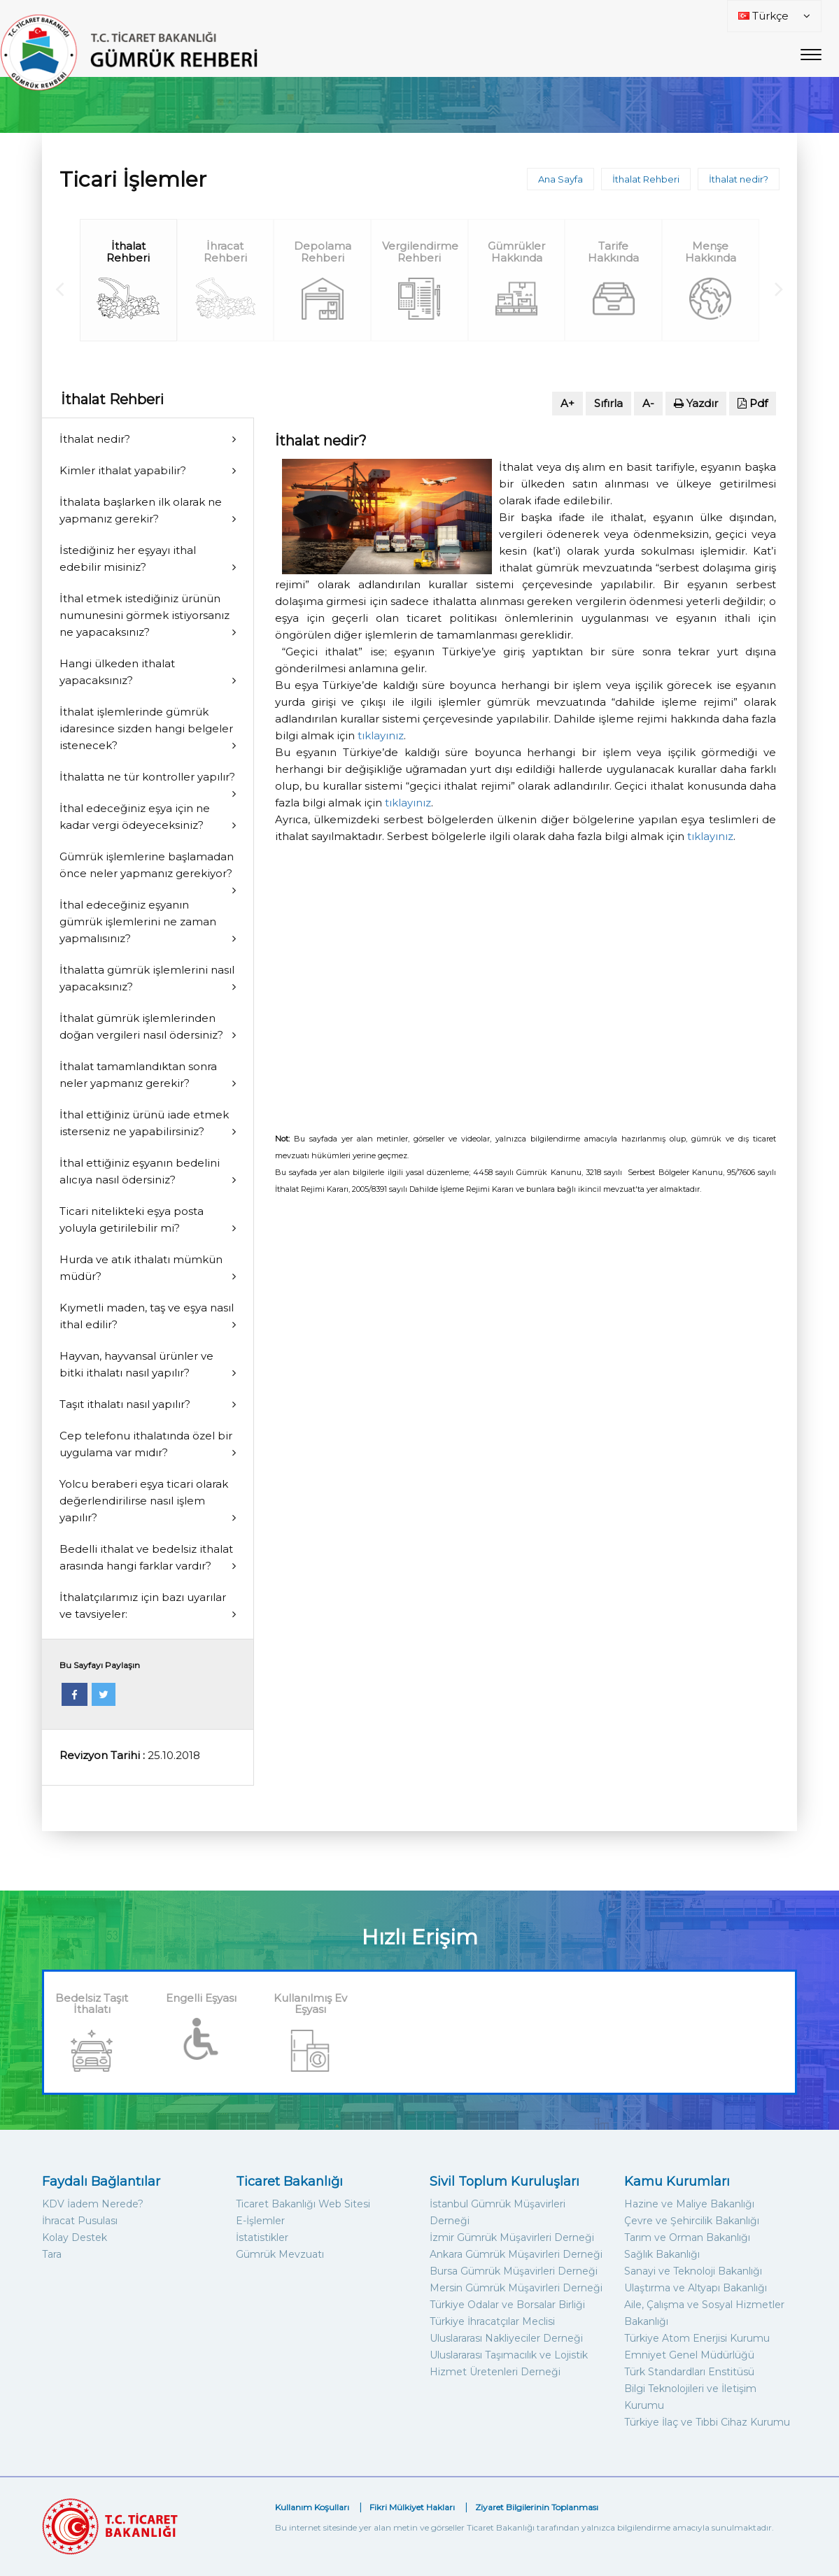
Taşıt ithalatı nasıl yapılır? (124, 1404)
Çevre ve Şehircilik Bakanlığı (691, 2220)
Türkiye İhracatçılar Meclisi (492, 2321)
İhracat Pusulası (80, 2220)
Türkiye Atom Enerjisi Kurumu (697, 2338)
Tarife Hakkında (613, 251)
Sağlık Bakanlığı (662, 2254)
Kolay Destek (74, 2237)
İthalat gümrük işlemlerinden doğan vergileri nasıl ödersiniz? (141, 1026)
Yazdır (696, 403)
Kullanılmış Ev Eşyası (310, 2003)
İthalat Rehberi (645, 179)
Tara (52, 2254)
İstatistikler (262, 2237)
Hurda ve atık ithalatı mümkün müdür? (141, 1268)
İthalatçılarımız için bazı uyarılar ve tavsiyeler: (142, 1606)
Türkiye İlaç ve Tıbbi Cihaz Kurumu (707, 2422)
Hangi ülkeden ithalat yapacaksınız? (117, 672)
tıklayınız (381, 735)
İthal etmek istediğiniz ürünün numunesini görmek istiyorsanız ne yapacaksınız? (144, 615)
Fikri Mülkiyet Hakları (412, 2507)
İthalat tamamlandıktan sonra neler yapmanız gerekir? (138, 1075)
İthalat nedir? (738, 179)
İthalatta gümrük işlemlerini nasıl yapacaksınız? (146, 978)
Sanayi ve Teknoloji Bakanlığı (693, 2271)
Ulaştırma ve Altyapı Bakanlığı (695, 2288)
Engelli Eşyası (201, 1998)
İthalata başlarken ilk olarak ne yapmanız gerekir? (140, 510)
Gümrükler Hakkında (516, 251)
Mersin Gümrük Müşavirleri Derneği (516, 2288)
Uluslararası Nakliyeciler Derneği (506, 2338)
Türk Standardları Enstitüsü (689, 2371)
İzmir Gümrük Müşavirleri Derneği (512, 2237)
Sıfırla (608, 403)
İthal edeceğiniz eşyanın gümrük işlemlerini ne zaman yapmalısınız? (137, 921)
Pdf (753, 403)
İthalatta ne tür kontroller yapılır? (147, 776)
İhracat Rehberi (225, 251)
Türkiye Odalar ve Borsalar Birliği (507, 2304)
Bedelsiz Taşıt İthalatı (91, 2003)
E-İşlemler (260, 2220)
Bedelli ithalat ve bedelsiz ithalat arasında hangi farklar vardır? (146, 1557)
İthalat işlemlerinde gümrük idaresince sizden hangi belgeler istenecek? (146, 728)
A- (648, 403)
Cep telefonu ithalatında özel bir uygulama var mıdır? (145, 1444)
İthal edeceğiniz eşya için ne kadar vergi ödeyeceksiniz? (134, 817)
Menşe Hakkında (710, 251)
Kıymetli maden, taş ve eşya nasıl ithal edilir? (146, 1316)
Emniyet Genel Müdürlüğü (689, 2355)
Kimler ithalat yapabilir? (122, 470)
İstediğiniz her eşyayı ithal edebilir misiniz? (127, 558)
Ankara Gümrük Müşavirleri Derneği (516, 2254)
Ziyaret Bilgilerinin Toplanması (536, 2507)
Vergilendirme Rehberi (420, 251)
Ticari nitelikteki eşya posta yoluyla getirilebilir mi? (131, 1219)
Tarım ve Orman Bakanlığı (687, 2237)
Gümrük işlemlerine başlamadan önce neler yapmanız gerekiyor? (146, 865)
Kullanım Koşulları (312, 2507)
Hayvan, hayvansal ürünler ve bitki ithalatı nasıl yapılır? (136, 1364)
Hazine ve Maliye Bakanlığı (689, 2204)
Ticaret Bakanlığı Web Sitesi (303, 2204)
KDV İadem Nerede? (92, 2204)
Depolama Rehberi (322, 251)
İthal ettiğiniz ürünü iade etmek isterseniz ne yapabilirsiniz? (144, 1123)
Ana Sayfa (560, 179)
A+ (567, 403)
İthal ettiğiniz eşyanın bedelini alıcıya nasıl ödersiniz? (139, 1171)
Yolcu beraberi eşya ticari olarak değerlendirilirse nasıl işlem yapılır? (143, 1500)
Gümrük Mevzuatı (280, 2254)
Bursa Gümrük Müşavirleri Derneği (514, 2271)
